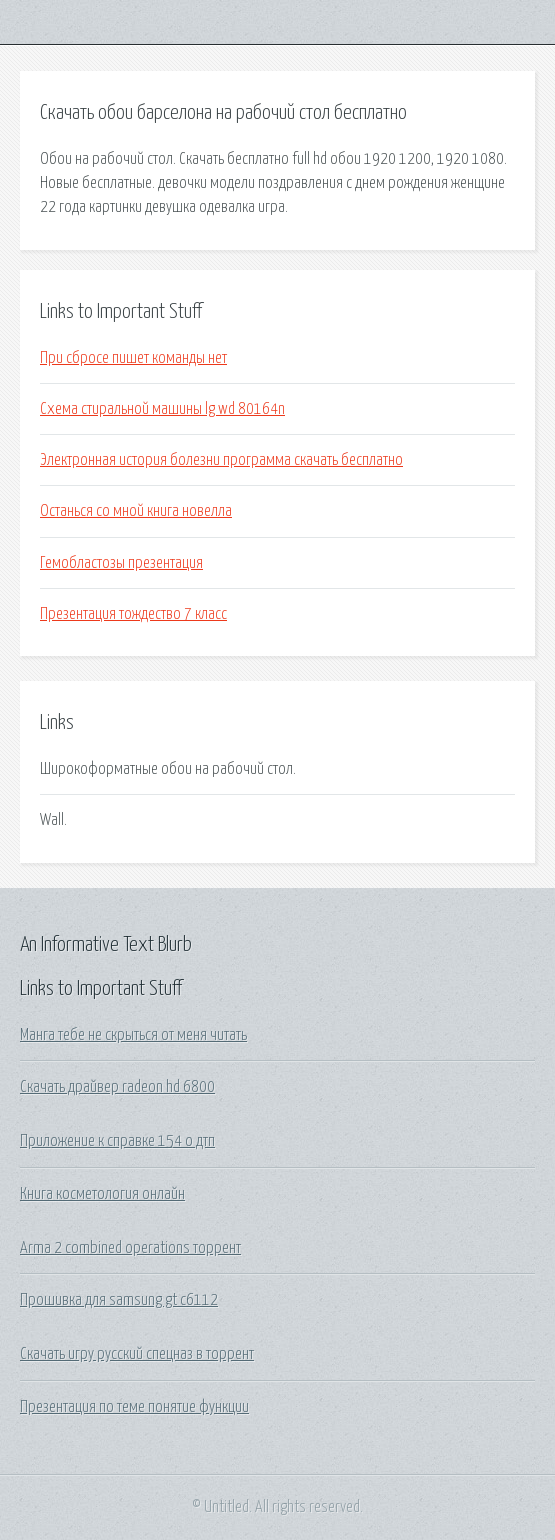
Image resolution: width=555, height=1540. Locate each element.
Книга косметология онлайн (102, 1194)
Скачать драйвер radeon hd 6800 (117, 1087)
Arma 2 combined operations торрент (130, 1248)
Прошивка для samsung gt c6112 (119, 1300)
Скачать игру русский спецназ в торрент (137, 1354)
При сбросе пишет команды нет (133, 358)
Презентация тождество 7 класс (133, 614)
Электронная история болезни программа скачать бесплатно (221, 460)
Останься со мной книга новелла (136, 511)
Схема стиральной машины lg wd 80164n (162, 409)
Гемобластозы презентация (121, 563)
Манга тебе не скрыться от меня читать (133, 1035)
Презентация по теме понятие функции (134, 1407)
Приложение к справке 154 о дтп (117, 1141)
